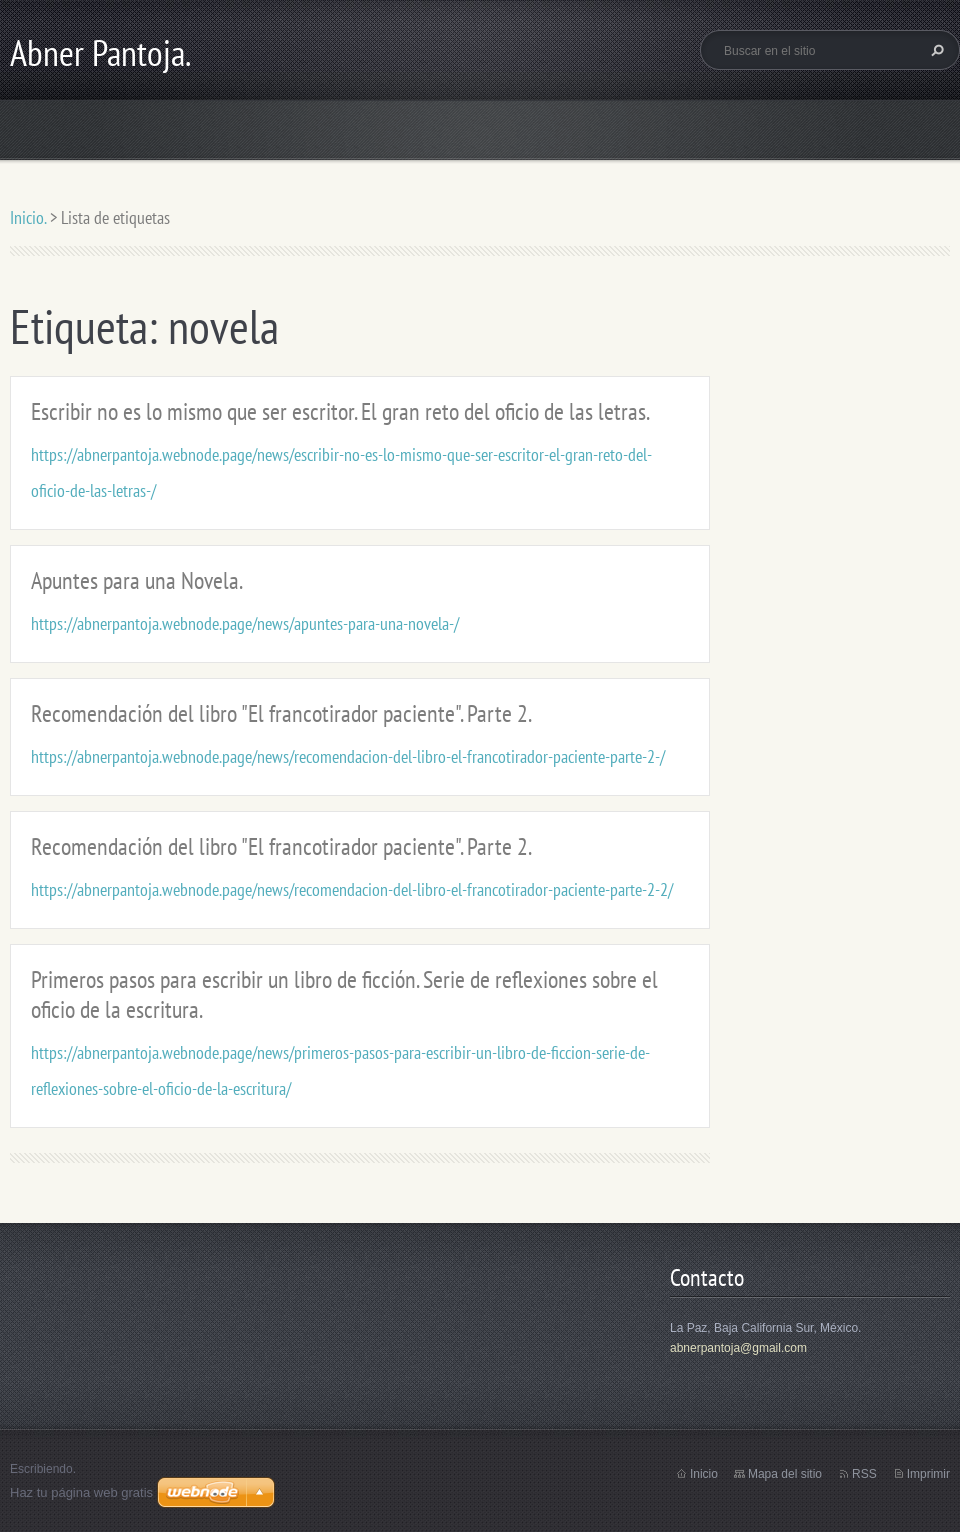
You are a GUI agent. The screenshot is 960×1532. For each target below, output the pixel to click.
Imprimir (928, 1474)
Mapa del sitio (785, 1474)
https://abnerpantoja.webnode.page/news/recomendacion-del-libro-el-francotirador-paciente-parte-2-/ (348, 756)
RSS (864, 1474)
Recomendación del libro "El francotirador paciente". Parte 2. (281, 713)
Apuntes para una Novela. (137, 580)
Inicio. (28, 217)
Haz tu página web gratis (81, 1492)
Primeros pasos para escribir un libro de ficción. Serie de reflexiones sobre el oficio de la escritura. (344, 994)
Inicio (704, 1474)
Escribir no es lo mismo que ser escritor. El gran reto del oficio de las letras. (340, 411)
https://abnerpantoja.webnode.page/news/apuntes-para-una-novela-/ (245, 623)
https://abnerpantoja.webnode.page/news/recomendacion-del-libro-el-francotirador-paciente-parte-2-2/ (352, 889)
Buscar (935, 50)
